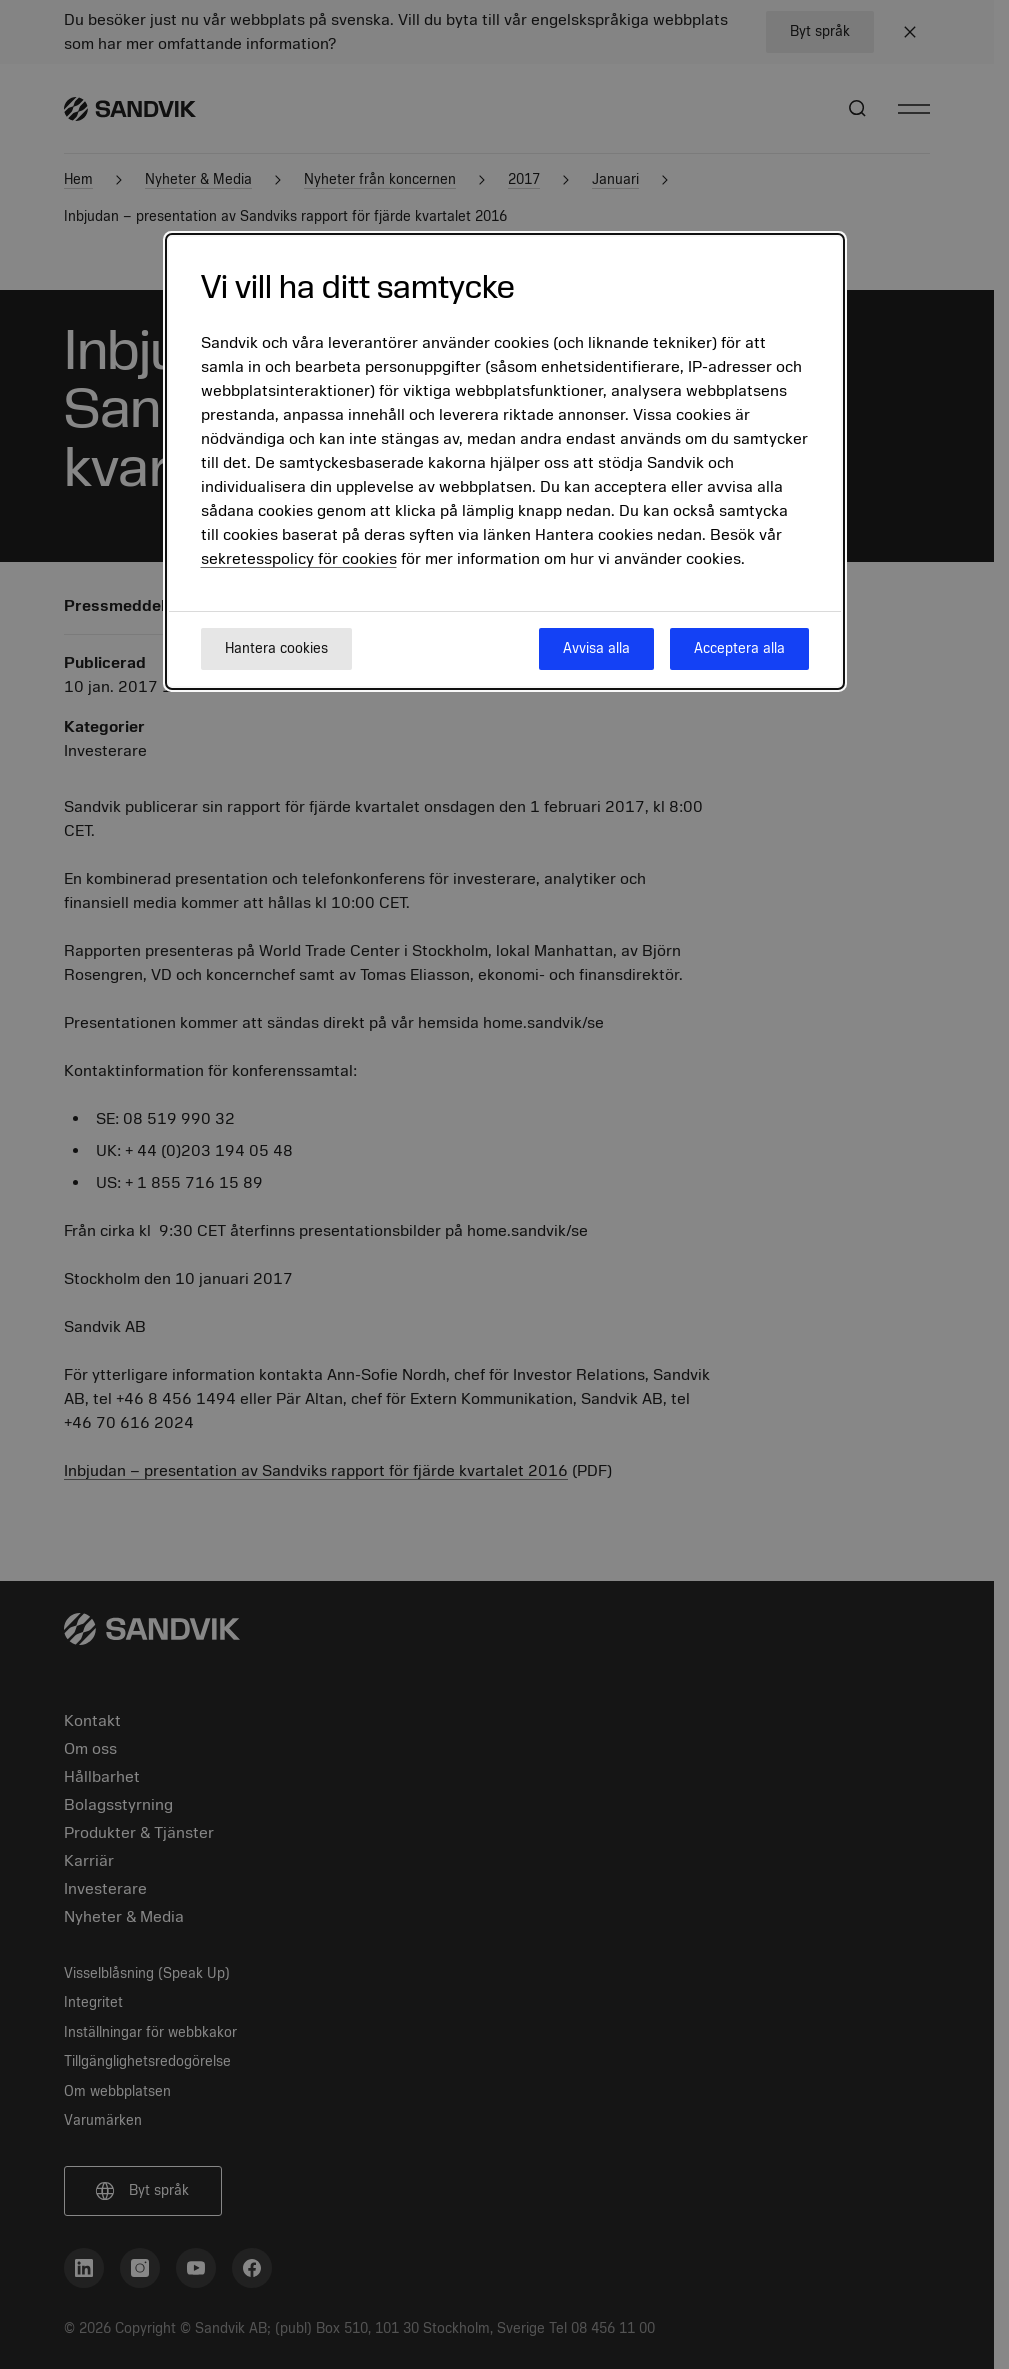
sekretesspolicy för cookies (299, 559)
